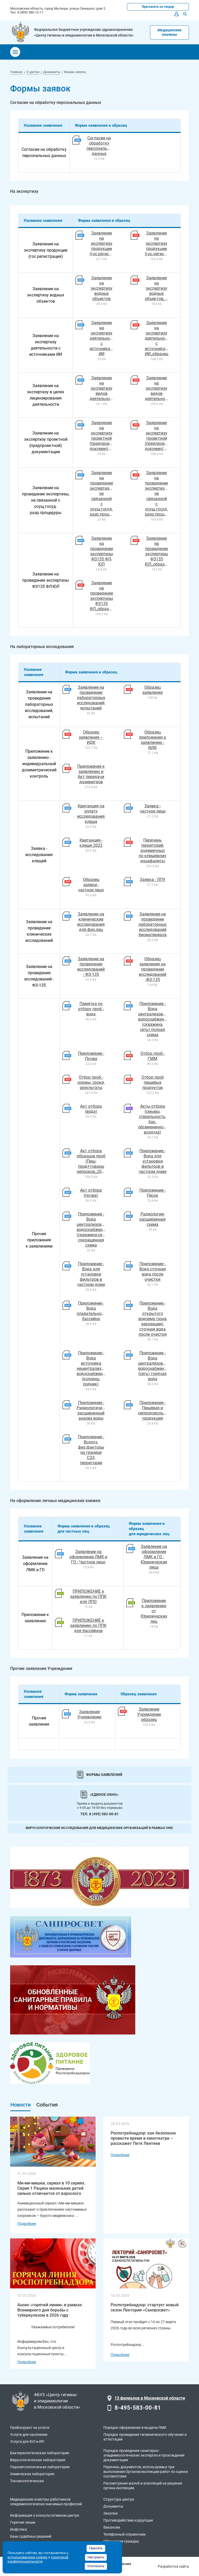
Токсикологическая (27, 2481)
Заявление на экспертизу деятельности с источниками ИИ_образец (158, 338)
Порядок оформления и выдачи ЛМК (134, 2427)
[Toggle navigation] (15, 52)
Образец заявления (152, 690)
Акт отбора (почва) (91, 1193)
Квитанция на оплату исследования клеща (91, 813)
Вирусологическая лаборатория (37, 2460)
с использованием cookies (38, 2555)
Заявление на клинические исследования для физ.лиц (91, 922)
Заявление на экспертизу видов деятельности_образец (167, 388)
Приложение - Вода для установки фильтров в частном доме (152, 1161)
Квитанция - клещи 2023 (91, 843)
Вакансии (111, 2527)
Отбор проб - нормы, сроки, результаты (91, 1082)
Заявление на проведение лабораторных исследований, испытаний (91, 697)
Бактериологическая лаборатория (39, 2453)
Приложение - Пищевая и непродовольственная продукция (159, 1410)
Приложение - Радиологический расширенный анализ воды (94, 1410)
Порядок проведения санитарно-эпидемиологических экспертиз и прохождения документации (143, 2455)
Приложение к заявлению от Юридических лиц (154, 1611)
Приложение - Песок (152, 1193)
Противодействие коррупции (128, 2520)
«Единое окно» (104, 1794)
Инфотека (18, 2529)
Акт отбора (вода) (91, 1109)
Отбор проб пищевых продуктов (152, 1082)
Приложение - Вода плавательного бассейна (91, 1311)
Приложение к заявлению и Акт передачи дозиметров (91, 774)
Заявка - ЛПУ (152, 879)
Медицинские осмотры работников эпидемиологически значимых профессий (46, 2501)
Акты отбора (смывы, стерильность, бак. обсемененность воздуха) (154, 1119)
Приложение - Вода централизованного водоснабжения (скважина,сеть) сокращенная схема (96, 1230)
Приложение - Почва (91, 1056)
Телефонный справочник (124, 2534)
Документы (113, 2506)
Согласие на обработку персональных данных (101, 146)
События (47, 2105)
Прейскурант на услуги (29, 2427)
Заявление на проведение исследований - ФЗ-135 (91, 966)
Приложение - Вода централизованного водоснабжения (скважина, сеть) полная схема (157, 1019)
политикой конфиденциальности (38, 2559)
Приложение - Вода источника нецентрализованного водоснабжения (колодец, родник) (98, 1368)
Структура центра (118, 2499)
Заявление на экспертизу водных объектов (101, 288)
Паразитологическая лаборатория (40, 2467)
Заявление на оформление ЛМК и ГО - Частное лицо (88, 1556)
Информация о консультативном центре (44, 2515)
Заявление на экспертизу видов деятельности (103, 388)
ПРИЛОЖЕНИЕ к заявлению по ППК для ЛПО (88, 1596)
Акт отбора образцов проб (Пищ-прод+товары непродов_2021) (92, 1161)
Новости (20, 2105)
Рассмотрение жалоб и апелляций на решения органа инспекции (142, 2485)
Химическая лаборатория (32, 2474)
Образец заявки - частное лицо (91, 884)
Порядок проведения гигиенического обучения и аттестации (145, 2436)
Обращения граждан (121, 2541)
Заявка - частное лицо (153, 808)
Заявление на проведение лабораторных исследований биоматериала (152, 924)
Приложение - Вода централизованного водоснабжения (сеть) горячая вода (157, 1365)
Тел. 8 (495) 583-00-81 (99, 1814)
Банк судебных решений (30, 2536)
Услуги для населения (28, 2434)
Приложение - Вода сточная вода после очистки (152, 1271)
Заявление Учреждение (89, 1714)
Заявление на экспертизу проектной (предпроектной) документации (106, 435)
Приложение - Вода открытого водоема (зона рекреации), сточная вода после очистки (152, 1319)
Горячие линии (22, 2522)
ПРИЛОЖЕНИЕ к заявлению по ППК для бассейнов (88, 1625)
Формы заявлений (104, 1775)
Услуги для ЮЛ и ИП (27, 2441)
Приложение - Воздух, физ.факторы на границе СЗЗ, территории (91, 1449)
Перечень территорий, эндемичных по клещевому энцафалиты (152, 850)
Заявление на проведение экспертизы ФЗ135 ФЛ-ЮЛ (101, 551)
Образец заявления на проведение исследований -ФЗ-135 (152, 969)
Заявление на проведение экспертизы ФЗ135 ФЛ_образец (101, 595)
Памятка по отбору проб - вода (91, 1008)
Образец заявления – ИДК (91, 737)
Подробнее (26, 2224)
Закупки (110, 2513)
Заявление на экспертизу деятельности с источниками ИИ (103, 338)
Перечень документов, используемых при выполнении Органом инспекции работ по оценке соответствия (145, 2471)
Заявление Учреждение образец (149, 1714)
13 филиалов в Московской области (150, 2398)
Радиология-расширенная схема (152, 1219)
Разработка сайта (173, 2566)
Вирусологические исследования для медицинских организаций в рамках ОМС (99, 1828)
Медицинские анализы (170, 32)
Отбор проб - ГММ (152, 1056)
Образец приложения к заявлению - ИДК (152, 740)
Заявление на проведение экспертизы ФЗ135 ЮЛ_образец (157, 551)
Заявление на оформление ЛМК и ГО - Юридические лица (154, 1557)
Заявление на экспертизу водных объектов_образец (163, 288)
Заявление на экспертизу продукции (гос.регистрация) (107, 243)
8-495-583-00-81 (138, 2407)
